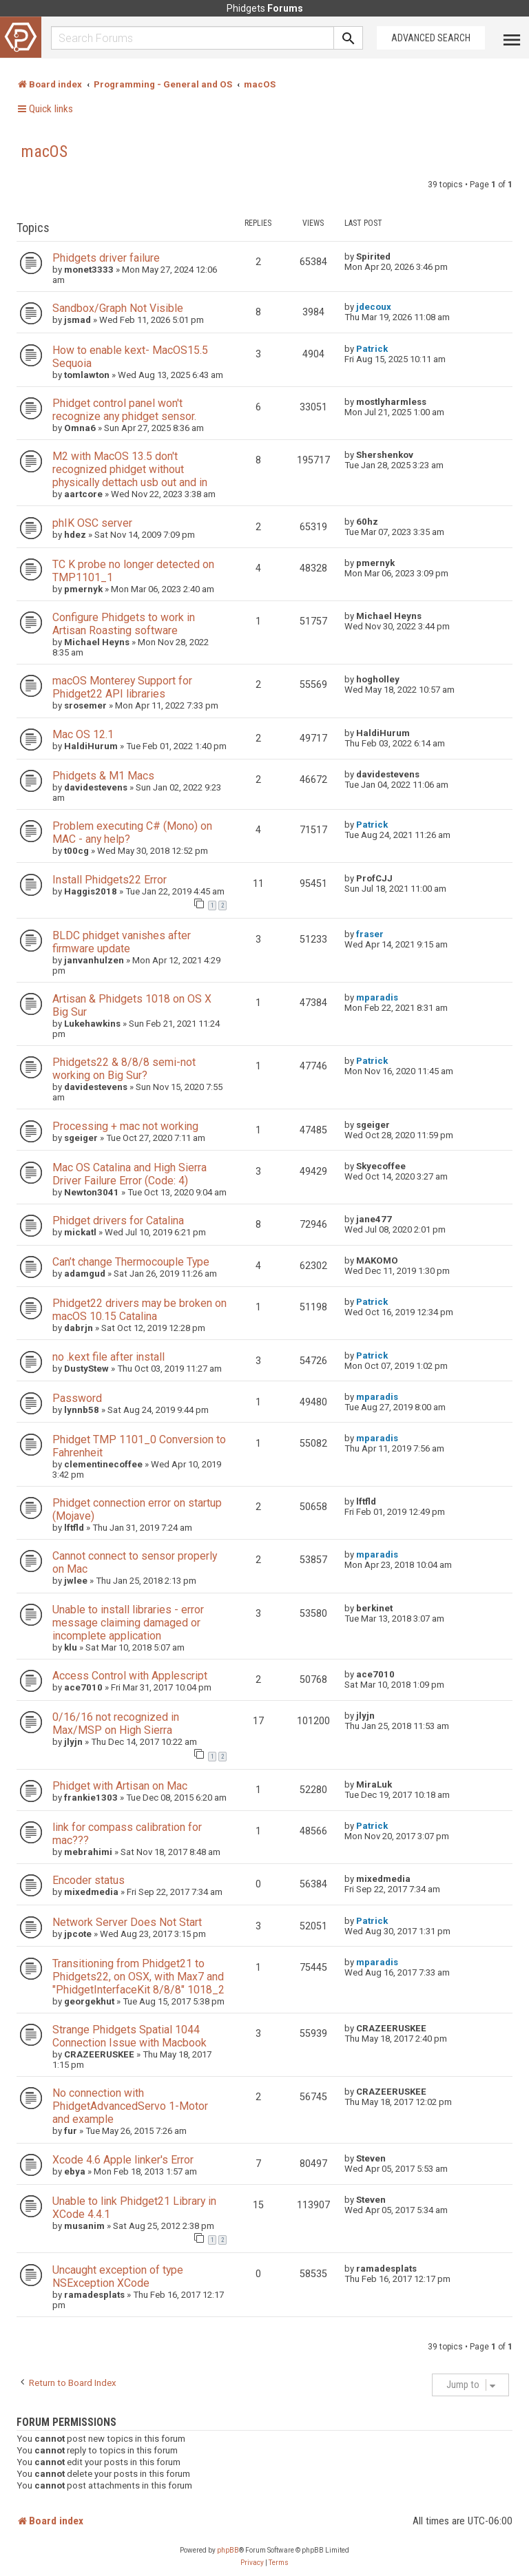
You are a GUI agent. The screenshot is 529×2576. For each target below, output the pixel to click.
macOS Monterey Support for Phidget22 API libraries (122, 687)
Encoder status (88, 1880)
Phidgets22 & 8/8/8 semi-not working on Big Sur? (124, 1069)
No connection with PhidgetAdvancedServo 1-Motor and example (130, 2106)
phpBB (228, 2550)
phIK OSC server (92, 523)
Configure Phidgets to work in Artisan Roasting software (123, 624)
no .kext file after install (108, 1356)
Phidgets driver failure (106, 257)
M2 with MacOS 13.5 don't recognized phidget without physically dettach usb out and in (129, 469)
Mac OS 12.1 (83, 734)
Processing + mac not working (125, 1126)
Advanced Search (430, 37)
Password (77, 1398)
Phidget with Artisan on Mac (119, 1785)
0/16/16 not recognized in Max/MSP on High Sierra (115, 1723)
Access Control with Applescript (129, 1675)
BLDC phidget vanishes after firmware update (121, 942)
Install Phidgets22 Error (109, 879)
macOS (44, 151)
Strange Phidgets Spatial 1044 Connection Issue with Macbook (129, 2036)
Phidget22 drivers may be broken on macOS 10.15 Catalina (139, 1310)
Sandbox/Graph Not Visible (117, 308)
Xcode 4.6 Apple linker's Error (123, 2159)
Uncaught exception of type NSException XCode (117, 2276)
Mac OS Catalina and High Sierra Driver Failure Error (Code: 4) (129, 1174)
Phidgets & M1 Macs (103, 775)
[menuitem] (252, 2563)
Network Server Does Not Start (127, 1922)
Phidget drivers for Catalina (118, 1220)
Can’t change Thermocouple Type (130, 1261)
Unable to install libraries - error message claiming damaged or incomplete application (128, 1622)
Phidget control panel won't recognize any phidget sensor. (124, 410)
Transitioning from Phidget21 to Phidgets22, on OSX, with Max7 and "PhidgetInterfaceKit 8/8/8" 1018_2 (138, 1976)
